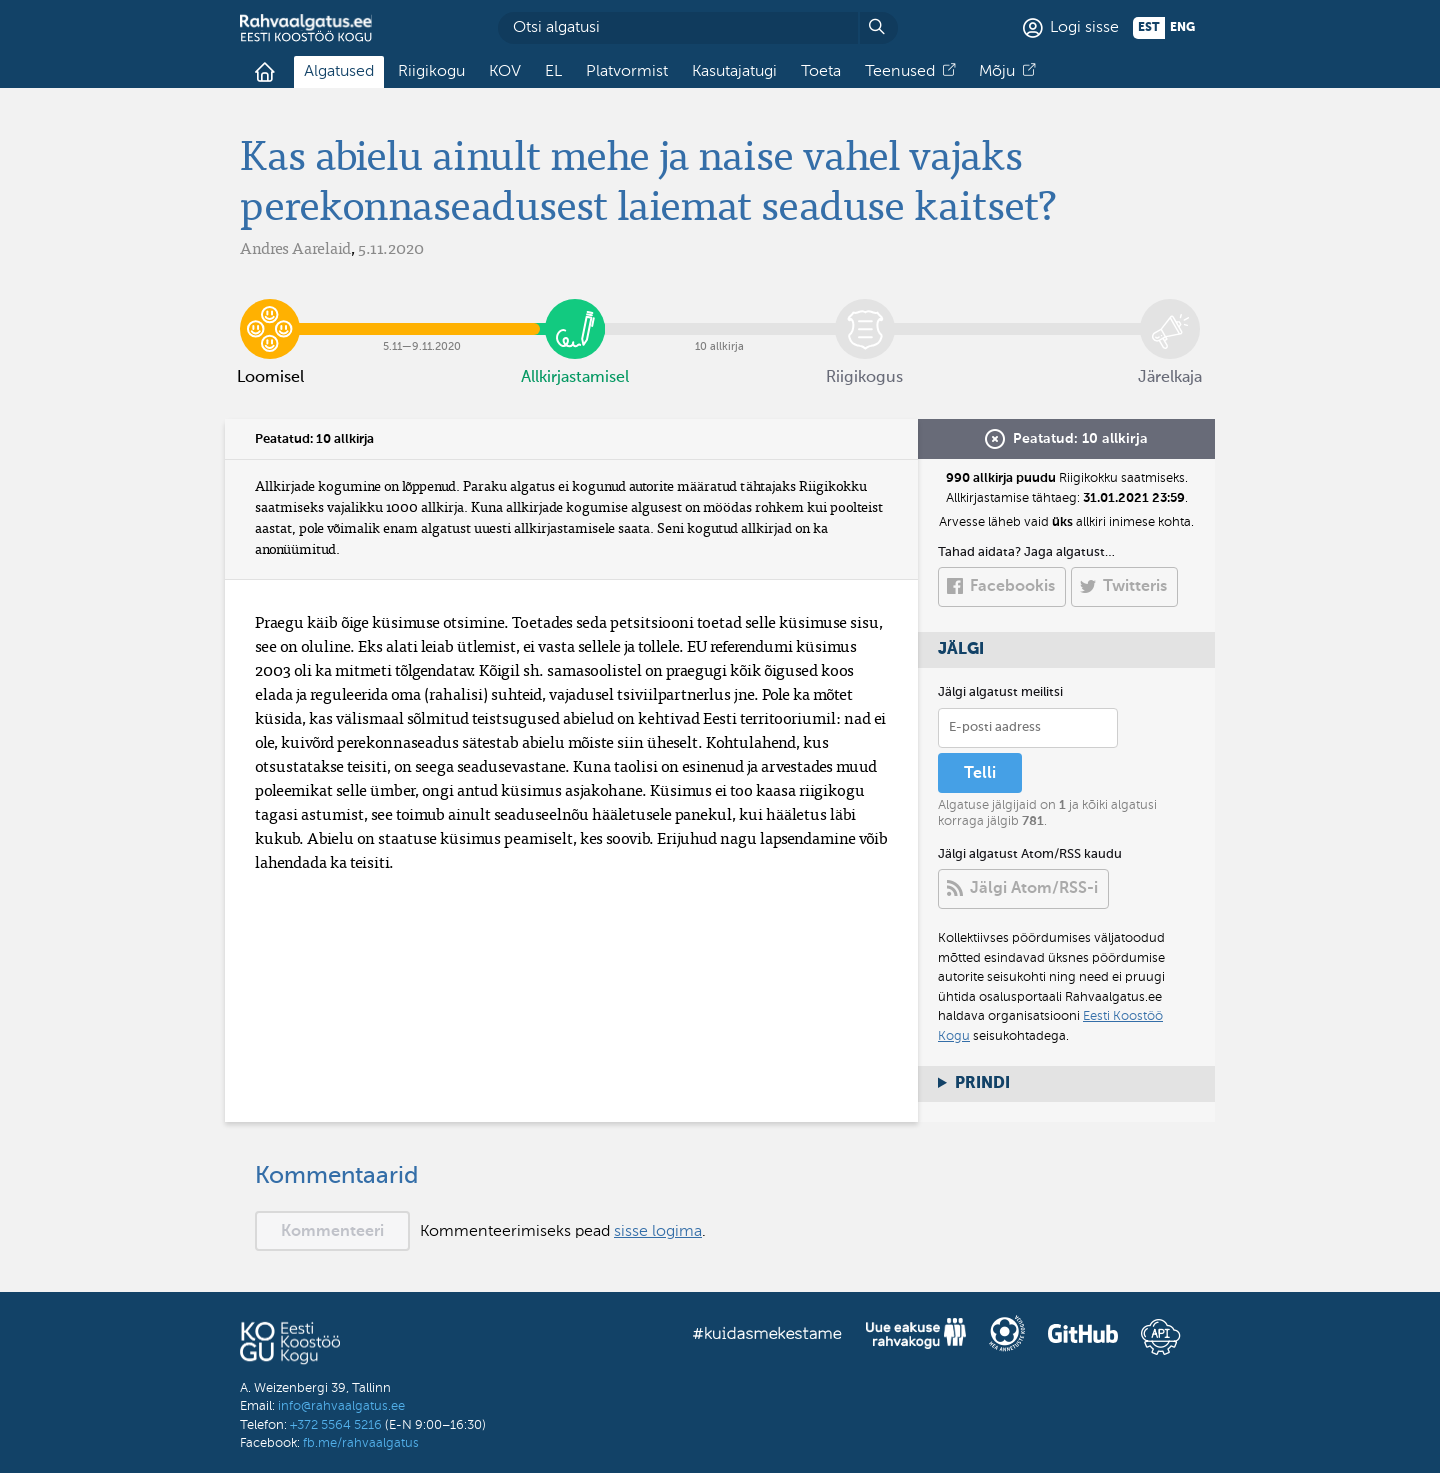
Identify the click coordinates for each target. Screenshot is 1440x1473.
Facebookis (1012, 587)
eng (1182, 28)
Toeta (821, 72)
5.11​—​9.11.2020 (422, 314)
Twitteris (1135, 587)
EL (553, 72)
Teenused (900, 72)
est (1149, 28)
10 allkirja (720, 314)
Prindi (982, 1084)
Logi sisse (1084, 28)
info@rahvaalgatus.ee (341, 1406)
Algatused (339, 72)
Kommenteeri (332, 1232)
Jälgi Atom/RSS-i (1034, 889)
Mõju (997, 72)
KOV (505, 72)
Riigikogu (431, 72)
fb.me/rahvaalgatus (361, 1443)
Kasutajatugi (734, 72)
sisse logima (658, 1232)
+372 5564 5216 (336, 1425)
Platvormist (627, 72)
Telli (980, 774)
